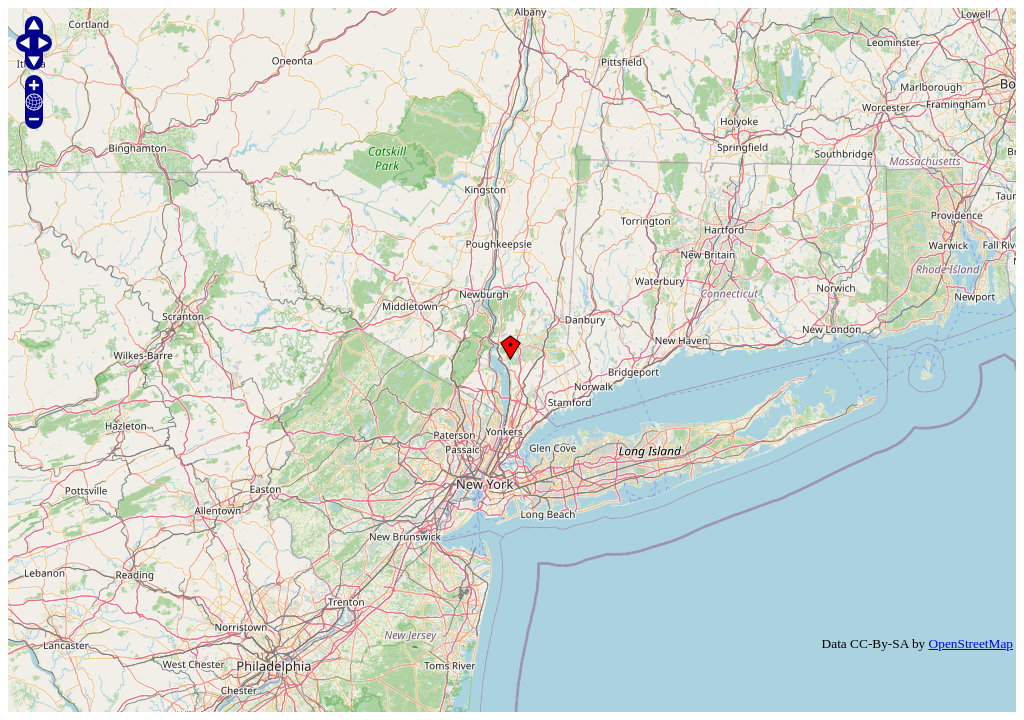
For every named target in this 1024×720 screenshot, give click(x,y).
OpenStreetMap (971, 643)
